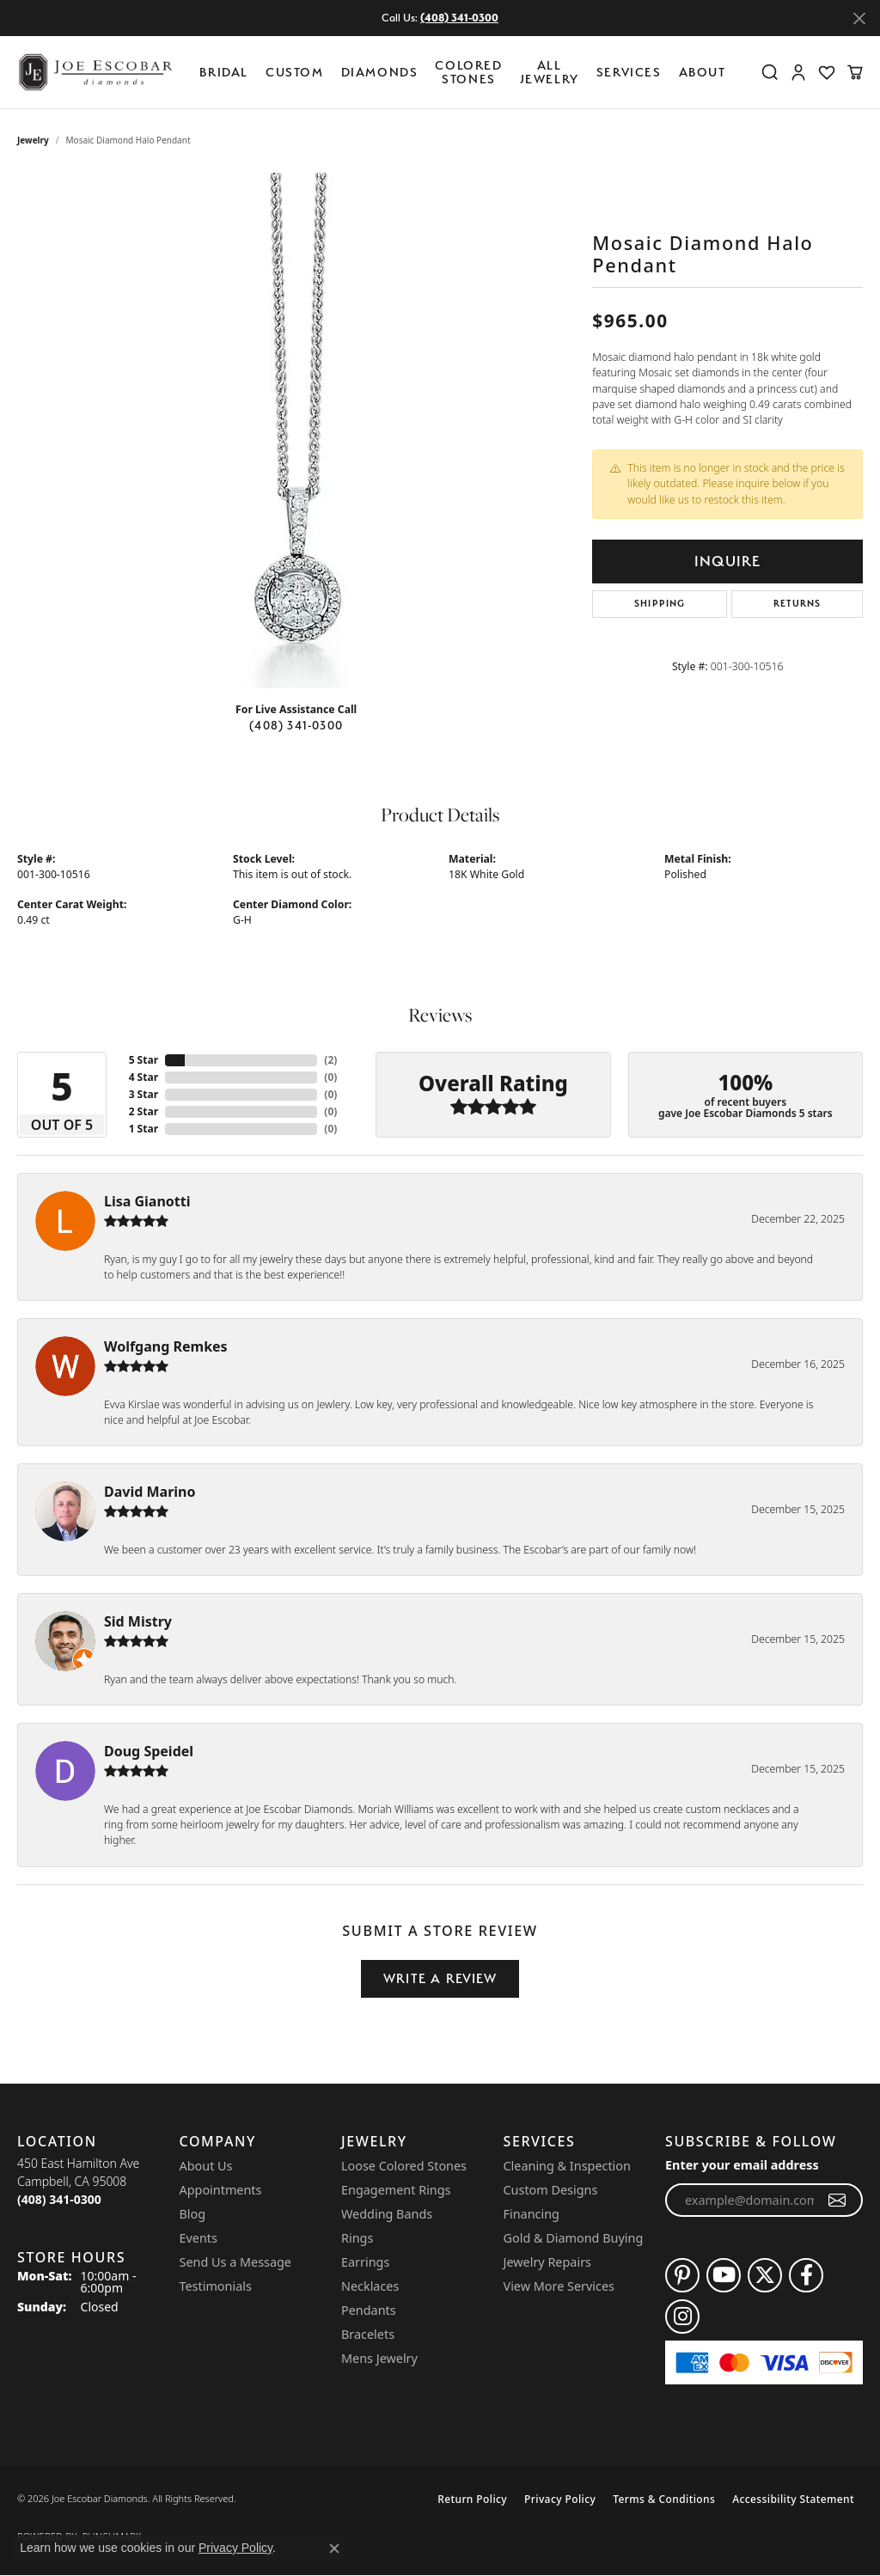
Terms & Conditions (664, 2499)
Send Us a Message (235, 2262)
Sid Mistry (138, 1621)
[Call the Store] (59, 2199)
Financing (531, 2214)
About (702, 71)
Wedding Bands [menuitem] (386, 2214)
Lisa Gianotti (147, 1201)
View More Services (559, 2286)
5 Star (143, 1060)
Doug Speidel (148, 1751)
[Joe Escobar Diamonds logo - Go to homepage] (94, 72)
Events (198, 2238)
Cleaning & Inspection (567, 2166)
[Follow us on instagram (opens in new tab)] (682, 2316)
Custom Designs (551, 2190)
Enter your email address (742, 2165)
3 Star (143, 1094)
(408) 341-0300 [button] (459, 17)
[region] (296, 430)
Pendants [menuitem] (368, 2310)
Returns (797, 603)
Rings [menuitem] (357, 2238)
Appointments (221, 2190)
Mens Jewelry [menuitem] (379, 2358)
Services (629, 71)
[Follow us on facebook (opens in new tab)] (806, 2275)
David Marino (150, 1491)
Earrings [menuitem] (365, 2262)
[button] (770, 72)
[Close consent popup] (334, 2548)
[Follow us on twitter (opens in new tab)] (765, 2275)
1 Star (143, 1128)
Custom (295, 71)
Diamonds (380, 71)
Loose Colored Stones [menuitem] (404, 2166)
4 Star (143, 1077)
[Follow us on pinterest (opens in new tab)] (682, 2275)
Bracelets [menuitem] (367, 2334)
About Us (206, 2166)
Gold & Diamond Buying (574, 2238)
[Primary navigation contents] (467, 72)
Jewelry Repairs (547, 2262)
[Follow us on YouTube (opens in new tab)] (723, 2275)
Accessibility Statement (793, 2499)
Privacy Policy (560, 2499)
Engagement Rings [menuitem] (396, 2190)
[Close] (859, 18)
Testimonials (216, 2286)
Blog (193, 2214)
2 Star (143, 1111)
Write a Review (440, 1978)
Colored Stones (468, 72)
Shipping (660, 603)
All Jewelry (549, 72)
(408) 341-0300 (296, 725)
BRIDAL (223, 71)
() (330, 1060)
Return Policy (472, 2499)
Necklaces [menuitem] (370, 2286)
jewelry (33, 140)
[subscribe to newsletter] (837, 2200)
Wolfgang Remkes (166, 1346)
